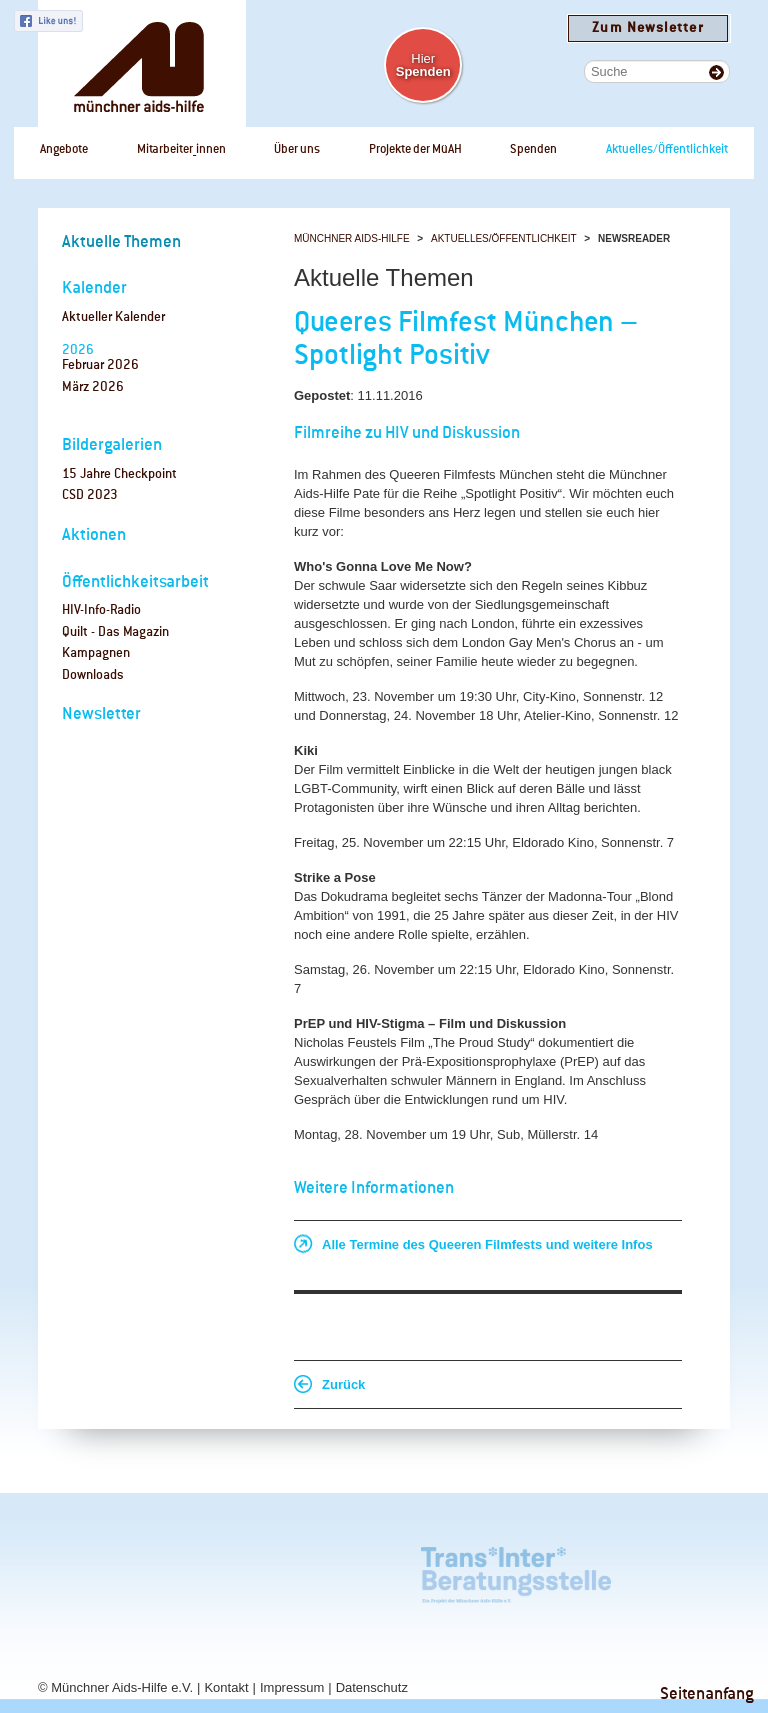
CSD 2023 (90, 495)
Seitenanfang (707, 1694)
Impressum (292, 1687)
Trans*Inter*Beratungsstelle (516, 1570)
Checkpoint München (653, 1570)
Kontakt (226, 1687)
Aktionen (94, 535)
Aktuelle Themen (121, 242)
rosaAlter (168, 1570)
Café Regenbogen (68, 1570)
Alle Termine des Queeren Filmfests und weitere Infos (487, 1244)
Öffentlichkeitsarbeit (135, 582)
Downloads (93, 675)
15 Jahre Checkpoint (119, 474)
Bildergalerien (112, 445)
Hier (423, 65)
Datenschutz (372, 1687)
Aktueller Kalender (113, 317)
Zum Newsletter (647, 28)
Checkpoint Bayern (69, 1642)
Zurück (343, 1384)
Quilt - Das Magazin (115, 632)
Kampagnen (96, 653)
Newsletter (101, 714)
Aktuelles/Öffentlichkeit (504, 238)
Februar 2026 (100, 365)
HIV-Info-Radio (101, 610)
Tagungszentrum (317, 1570)
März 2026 (93, 387)
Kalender (94, 288)
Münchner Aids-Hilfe (352, 238)
